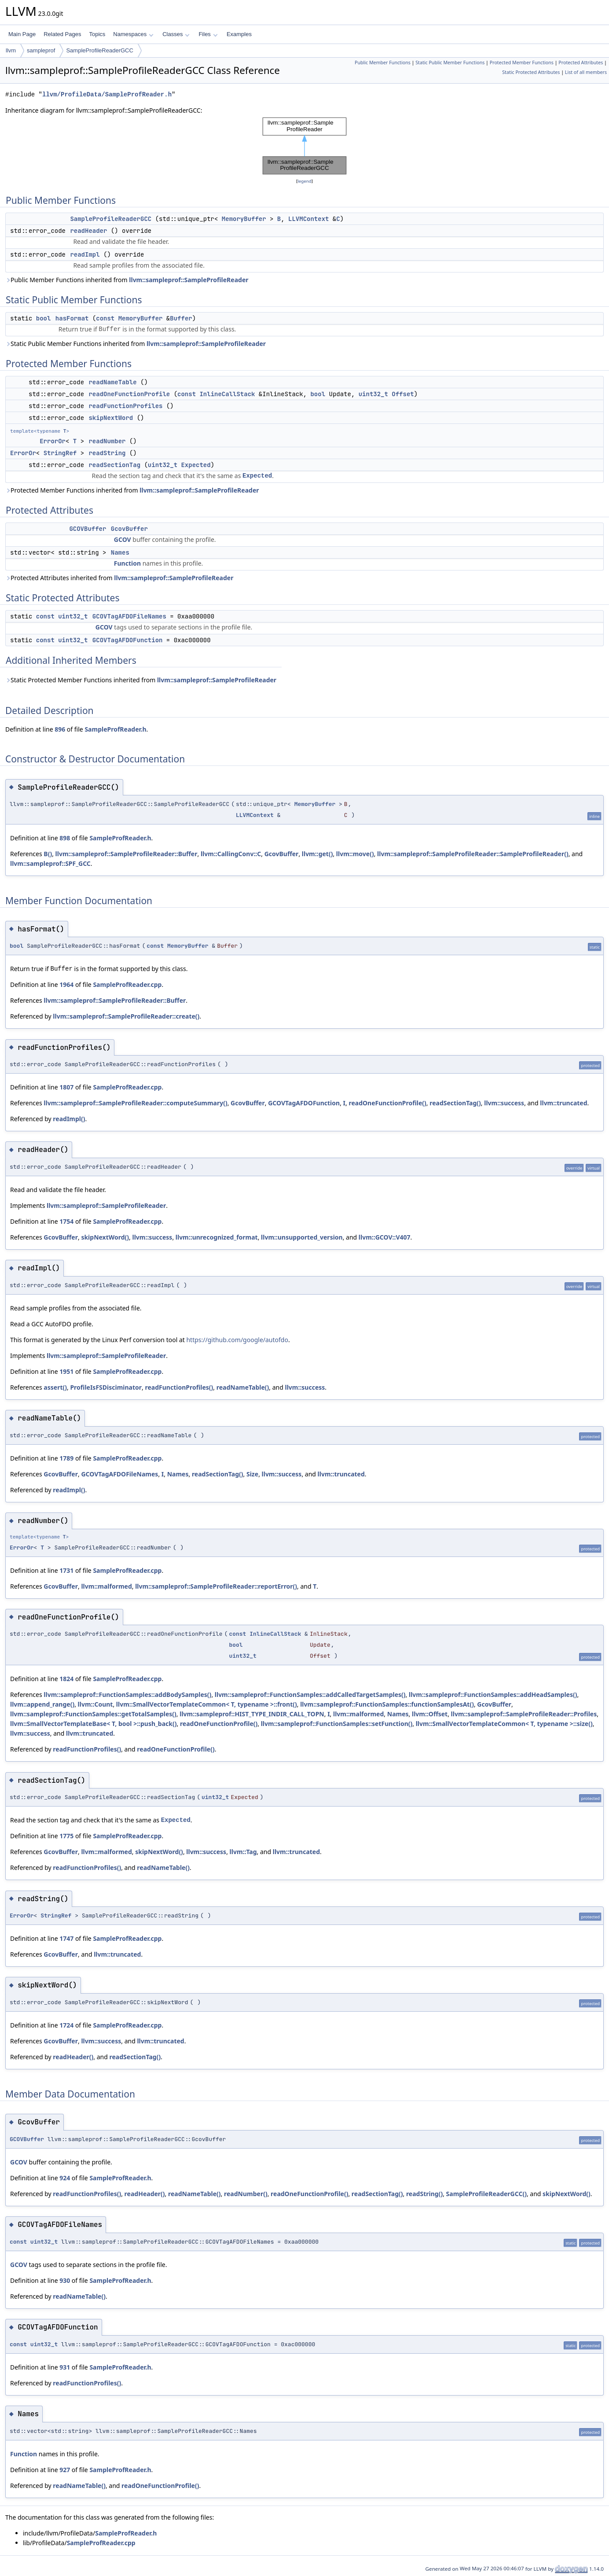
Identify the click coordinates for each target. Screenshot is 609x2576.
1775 (66, 1836)
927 (64, 2470)
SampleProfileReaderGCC (99, 50)
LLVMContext (308, 219)
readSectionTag (114, 465)
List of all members (586, 72)
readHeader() (73, 2057)
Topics (97, 34)
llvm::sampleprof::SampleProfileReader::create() (126, 1016)
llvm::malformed (106, 1586)
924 (64, 2178)
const (105, 318)
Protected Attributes (580, 62)
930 (64, 2280)
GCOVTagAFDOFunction (127, 640)
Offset (403, 394)
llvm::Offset (430, 1714)
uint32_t (373, 394)
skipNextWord (110, 418)
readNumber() (246, 2194)
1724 (66, 2025)
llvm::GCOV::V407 (385, 1237)
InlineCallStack (227, 394)
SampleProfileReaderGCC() (486, 2194)
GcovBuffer (129, 529)
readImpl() (69, 1119)
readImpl (84, 254)
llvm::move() (355, 854)
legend (304, 181)
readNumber (106, 441)
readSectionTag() (455, 1103)
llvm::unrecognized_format (217, 1237)
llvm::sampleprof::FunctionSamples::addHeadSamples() (493, 1694)
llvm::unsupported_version (302, 1237)
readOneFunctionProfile (129, 394)
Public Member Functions (383, 62)
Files (207, 34)
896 (60, 729)
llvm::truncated (563, 1103)
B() (48, 854)
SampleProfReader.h (115, 729)
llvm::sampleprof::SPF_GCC (50, 863)
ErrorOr (53, 441)
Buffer (181, 318)
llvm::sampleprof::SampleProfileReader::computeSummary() (135, 1103)
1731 (66, 1570)
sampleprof (41, 50)
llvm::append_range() (42, 1704)
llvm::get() (317, 854)
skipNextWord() (105, 1237)
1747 (66, 1938)
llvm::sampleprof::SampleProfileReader (188, 280)
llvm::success (504, 1103)
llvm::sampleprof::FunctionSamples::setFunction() (337, 1723)
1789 (66, 1458)
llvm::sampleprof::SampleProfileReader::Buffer (126, 854)
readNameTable (112, 382)
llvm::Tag (243, 1851)
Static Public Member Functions (449, 62)
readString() (424, 2194)
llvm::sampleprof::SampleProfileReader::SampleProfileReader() (473, 854)
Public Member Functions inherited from (127, 280)
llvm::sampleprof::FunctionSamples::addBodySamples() (127, 1694)
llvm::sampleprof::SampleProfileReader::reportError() (216, 1586)
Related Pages (62, 34)
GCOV (122, 539)
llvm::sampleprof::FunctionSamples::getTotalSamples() (93, 1714)
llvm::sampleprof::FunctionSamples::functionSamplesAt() (387, 1704)
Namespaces (133, 34)
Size (252, 1474)
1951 (66, 1371)
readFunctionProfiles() (179, 1387)
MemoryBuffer (244, 219)
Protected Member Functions (522, 62)
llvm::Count (95, 1704)
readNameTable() (242, 1387)
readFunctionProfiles (125, 406)
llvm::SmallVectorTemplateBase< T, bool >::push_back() (93, 1723)
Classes (176, 34)
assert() (55, 1387)
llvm (11, 50)
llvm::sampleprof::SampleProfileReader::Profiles (524, 1714)
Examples (239, 34)
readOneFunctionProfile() (387, 1103)
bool (43, 318)
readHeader (88, 231)
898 (64, 838)
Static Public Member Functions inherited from (135, 343)
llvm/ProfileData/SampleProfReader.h (107, 94)
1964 (66, 984)
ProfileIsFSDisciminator (106, 1387)
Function (127, 563)
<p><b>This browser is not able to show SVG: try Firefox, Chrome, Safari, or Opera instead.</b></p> (304, 146)
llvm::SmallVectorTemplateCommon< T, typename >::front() (206, 1704)
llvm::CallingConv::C (231, 854)
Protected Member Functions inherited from (132, 490)
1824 (66, 1678)
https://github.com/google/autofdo (237, 1340)
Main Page (22, 34)
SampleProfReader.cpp (127, 984)
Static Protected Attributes (531, 72)
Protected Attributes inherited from (119, 578)
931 (64, 2367)
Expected (195, 465)
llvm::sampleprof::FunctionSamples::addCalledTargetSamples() (310, 1694)
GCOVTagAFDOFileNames (129, 616)
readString (106, 453)
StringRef (60, 453)
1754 (66, 1221)
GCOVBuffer (87, 529)
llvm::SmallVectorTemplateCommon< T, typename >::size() (504, 1723)
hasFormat (72, 318)
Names (120, 552)
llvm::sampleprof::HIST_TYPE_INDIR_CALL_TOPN (252, 1714)
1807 (66, 1087)
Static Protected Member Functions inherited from (140, 680)
